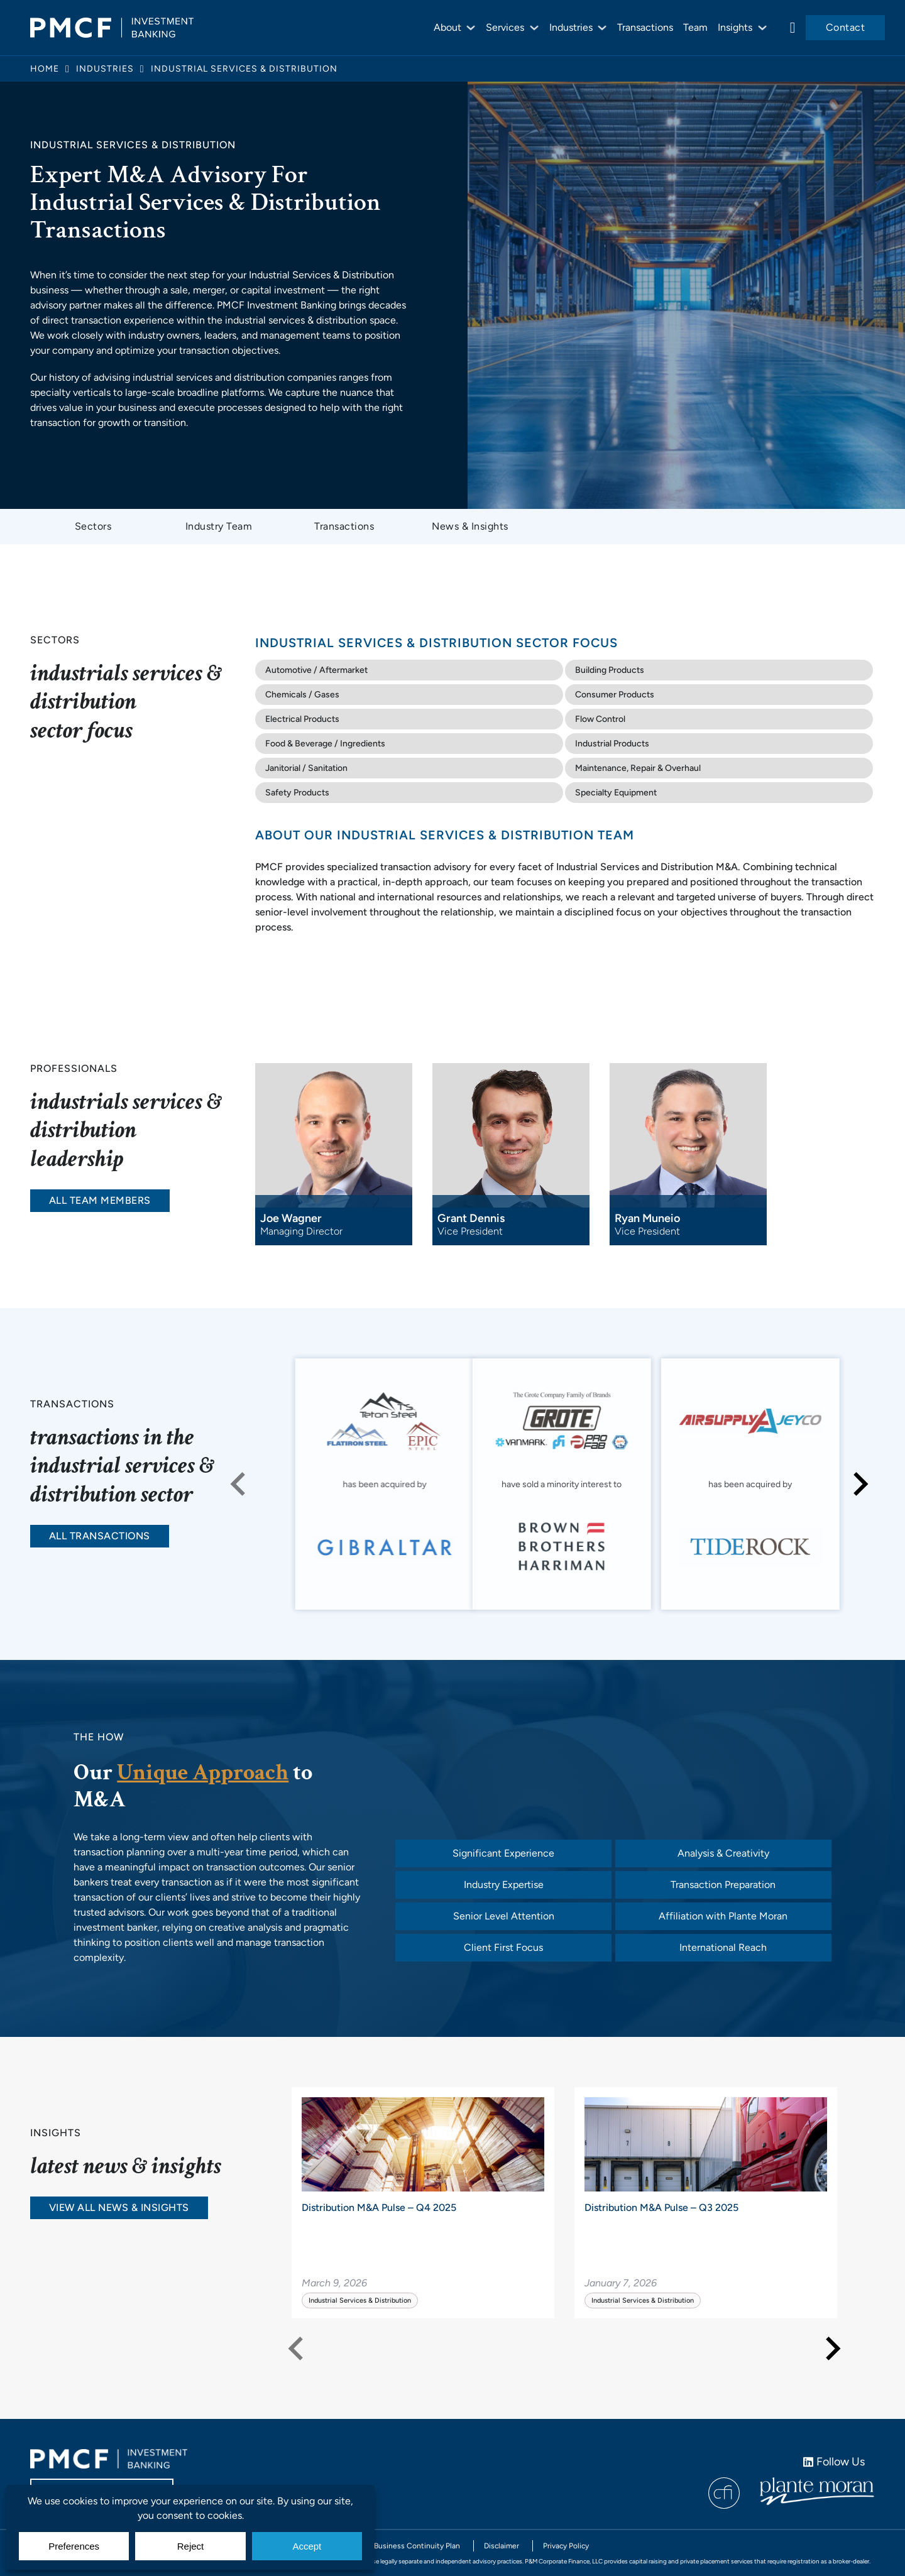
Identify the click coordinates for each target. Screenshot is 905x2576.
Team (695, 27)
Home (44, 68)
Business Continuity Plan (417, 2545)
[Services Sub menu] (534, 28)
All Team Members (100, 1200)
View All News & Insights (119, 2207)
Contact (845, 27)
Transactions (645, 27)
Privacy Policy (566, 2545)
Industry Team (219, 526)
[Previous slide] (239, 1484)
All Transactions (99, 1536)
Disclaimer (501, 2545)
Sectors (93, 526)
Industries (571, 27)
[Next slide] (859, 1484)
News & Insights (470, 526)
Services (505, 27)
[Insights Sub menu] (762, 28)
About (447, 27)
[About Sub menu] (471, 28)
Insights (735, 27)
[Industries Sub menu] (602, 28)
